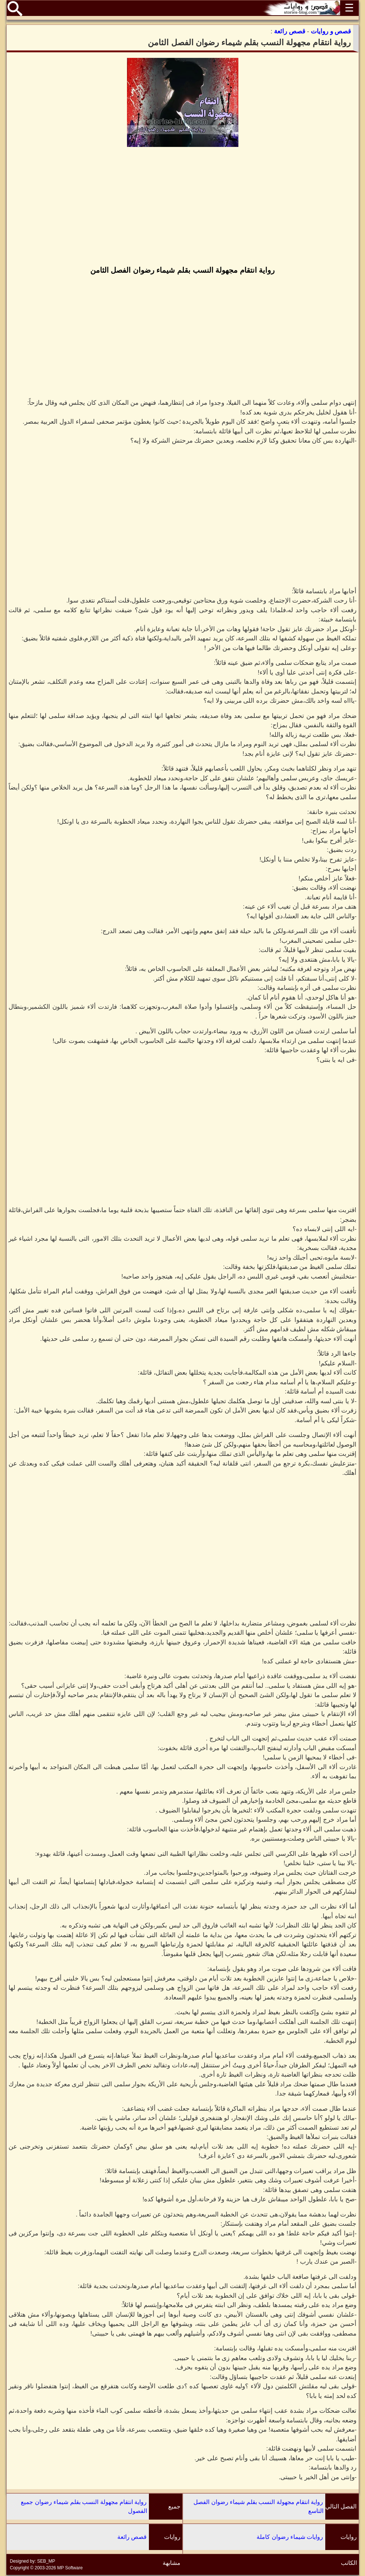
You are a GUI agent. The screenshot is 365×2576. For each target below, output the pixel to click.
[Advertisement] (183, 207)
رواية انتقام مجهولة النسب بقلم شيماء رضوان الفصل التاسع (258, 2506)
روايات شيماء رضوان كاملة (290, 2537)
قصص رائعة (132, 2537)
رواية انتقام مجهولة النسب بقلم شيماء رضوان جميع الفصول (84, 2506)
